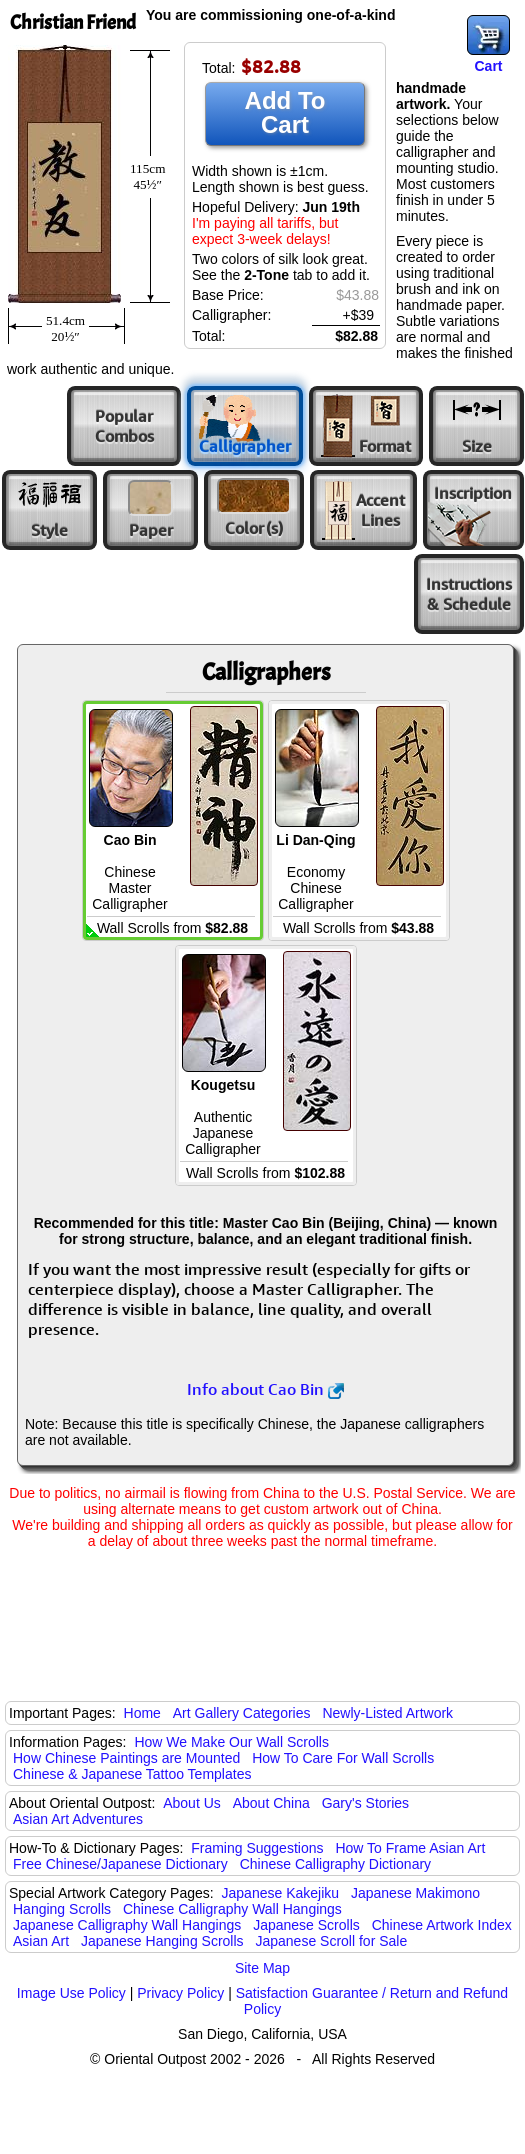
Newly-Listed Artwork (387, 1713)
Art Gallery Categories (242, 1713)
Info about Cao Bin (265, 1389)
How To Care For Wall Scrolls (343, 1758)
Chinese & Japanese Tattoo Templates (132, 1774)
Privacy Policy (180, 1993)
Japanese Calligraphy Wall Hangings (127, 1925)
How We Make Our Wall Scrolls (231, 1742)
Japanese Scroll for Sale (331, 1941)
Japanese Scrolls (306, 1925)
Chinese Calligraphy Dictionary (335, 1864)
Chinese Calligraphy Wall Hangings (232, 1909)
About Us (192, 1803)
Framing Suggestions (257, 1848)
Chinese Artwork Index (442, 1925)
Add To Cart (285, 112)
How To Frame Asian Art (410, 1848)
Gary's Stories (365, 1803)
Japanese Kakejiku (281, 1893)
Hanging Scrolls (62, 1909)
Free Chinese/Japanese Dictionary (120, 1864)
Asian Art (41, 1941)
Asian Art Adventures (78, 1819)
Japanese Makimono (415, 1893)
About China (271, 1803)
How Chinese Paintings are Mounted (126, 1758)
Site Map (262, 1968)
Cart (488, 66)
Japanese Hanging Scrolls (162, 1941)
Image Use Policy (71, 1993)
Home (142, 1713)
